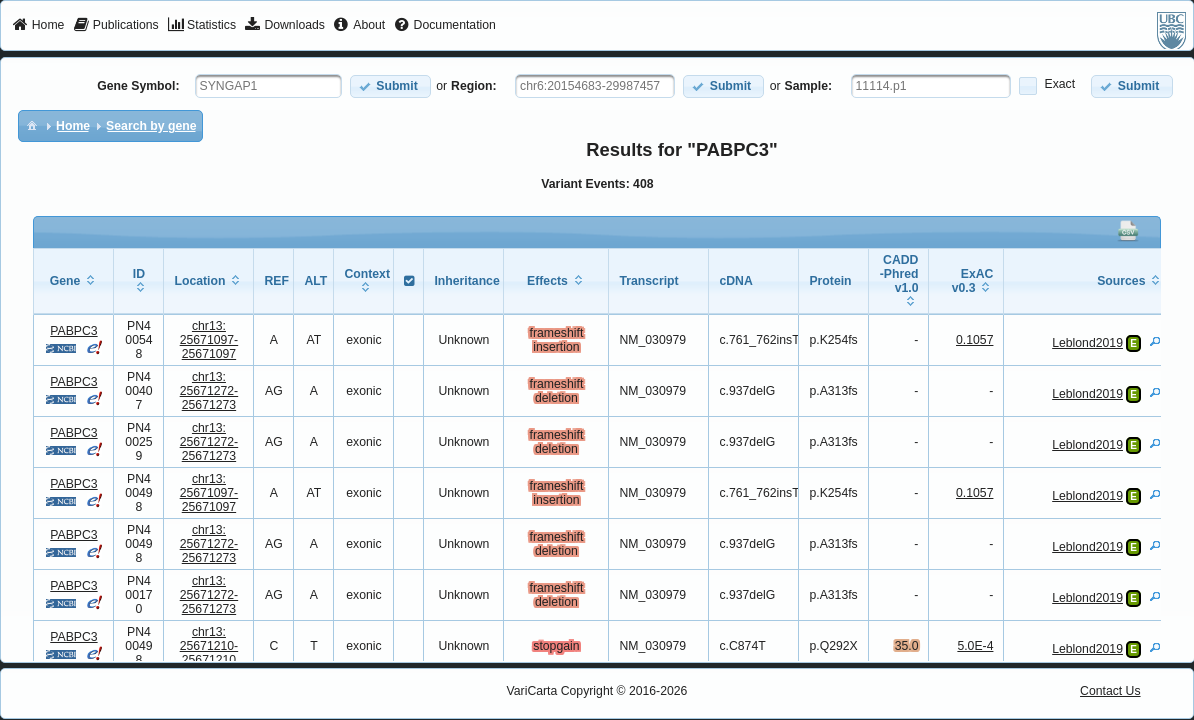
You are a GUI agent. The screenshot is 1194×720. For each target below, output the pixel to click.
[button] (390, 86)
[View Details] (1155, 341)
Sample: (809, 86)
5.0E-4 (975, 646)
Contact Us (1110, 691)
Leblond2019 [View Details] (1087, 343)
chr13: (209, 340)
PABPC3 (73, 331)
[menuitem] (38, 26)
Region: (474, 86)
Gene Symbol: (138, 86)
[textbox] (268, 86)
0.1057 (974, 340)
